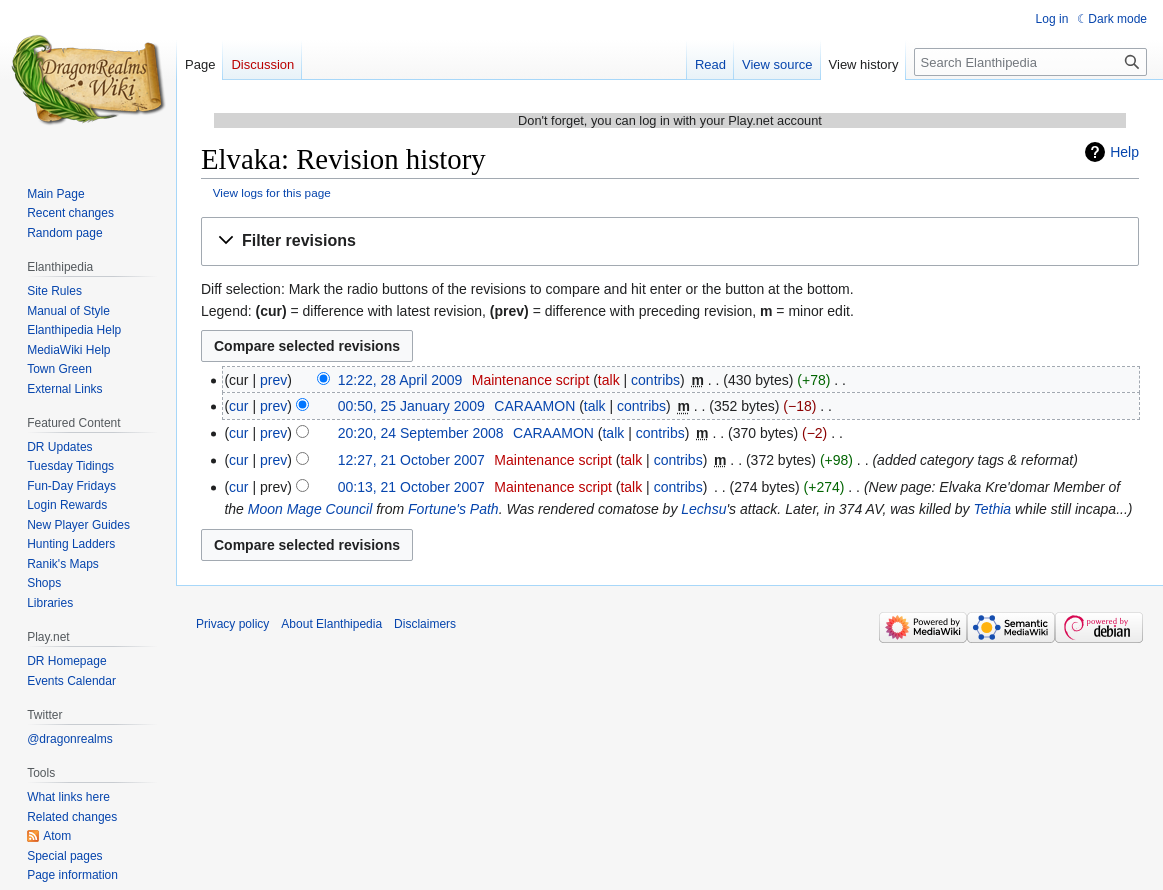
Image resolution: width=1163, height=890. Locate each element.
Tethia (992, 509)
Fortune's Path (453, 509)
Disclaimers (425, 624)
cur (238, 406)
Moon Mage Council (310, 509)
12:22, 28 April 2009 (400, 380)
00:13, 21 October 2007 (411, 487)
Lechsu (703, 509)
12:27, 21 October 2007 (411, 460)
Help (1124, 152)
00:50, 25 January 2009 (411, 406)
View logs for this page (272, 192)
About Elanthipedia (331, 624)
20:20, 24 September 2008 (421, 433)
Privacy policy (232, 624)
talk (609, 380)
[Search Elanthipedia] (1030, 62)
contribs (655, 380)
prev (273, 380)
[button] (670, 241)
